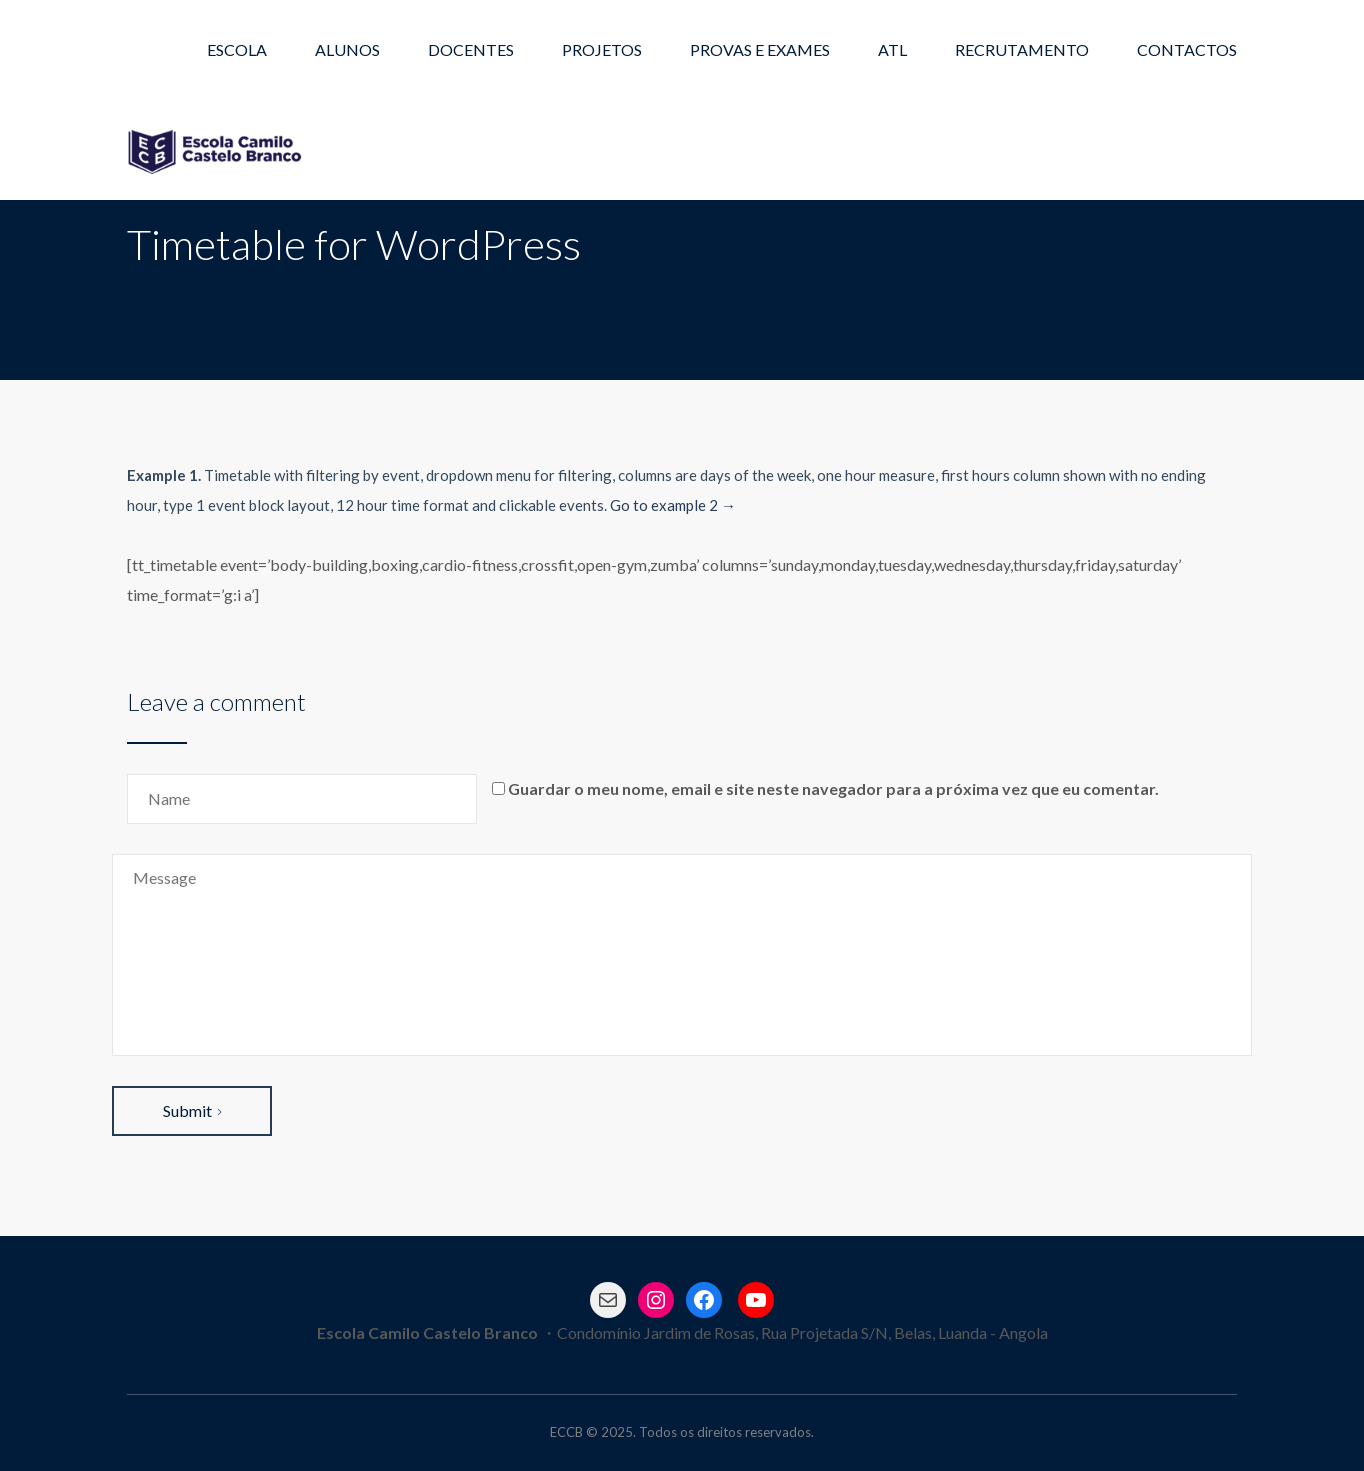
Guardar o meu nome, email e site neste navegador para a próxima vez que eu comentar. (833, 788)
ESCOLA (237, 49)
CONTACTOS (1187, 49)
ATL (892, 49)
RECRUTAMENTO (1022, 49)
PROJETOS (602, 49)
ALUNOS (347, 49)
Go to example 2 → (673, 505)
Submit (192, 1110)
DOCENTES (471, 49)
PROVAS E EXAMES (760, 49)
